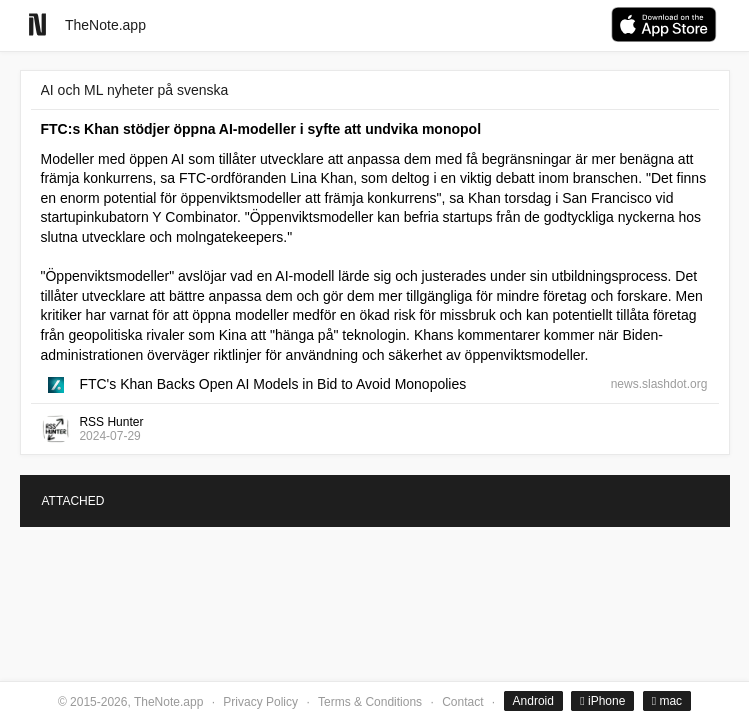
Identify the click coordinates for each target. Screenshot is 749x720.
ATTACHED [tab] (73, 501)
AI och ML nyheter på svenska (135, 90)
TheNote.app (105, 25)
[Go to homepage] (37, 24)
